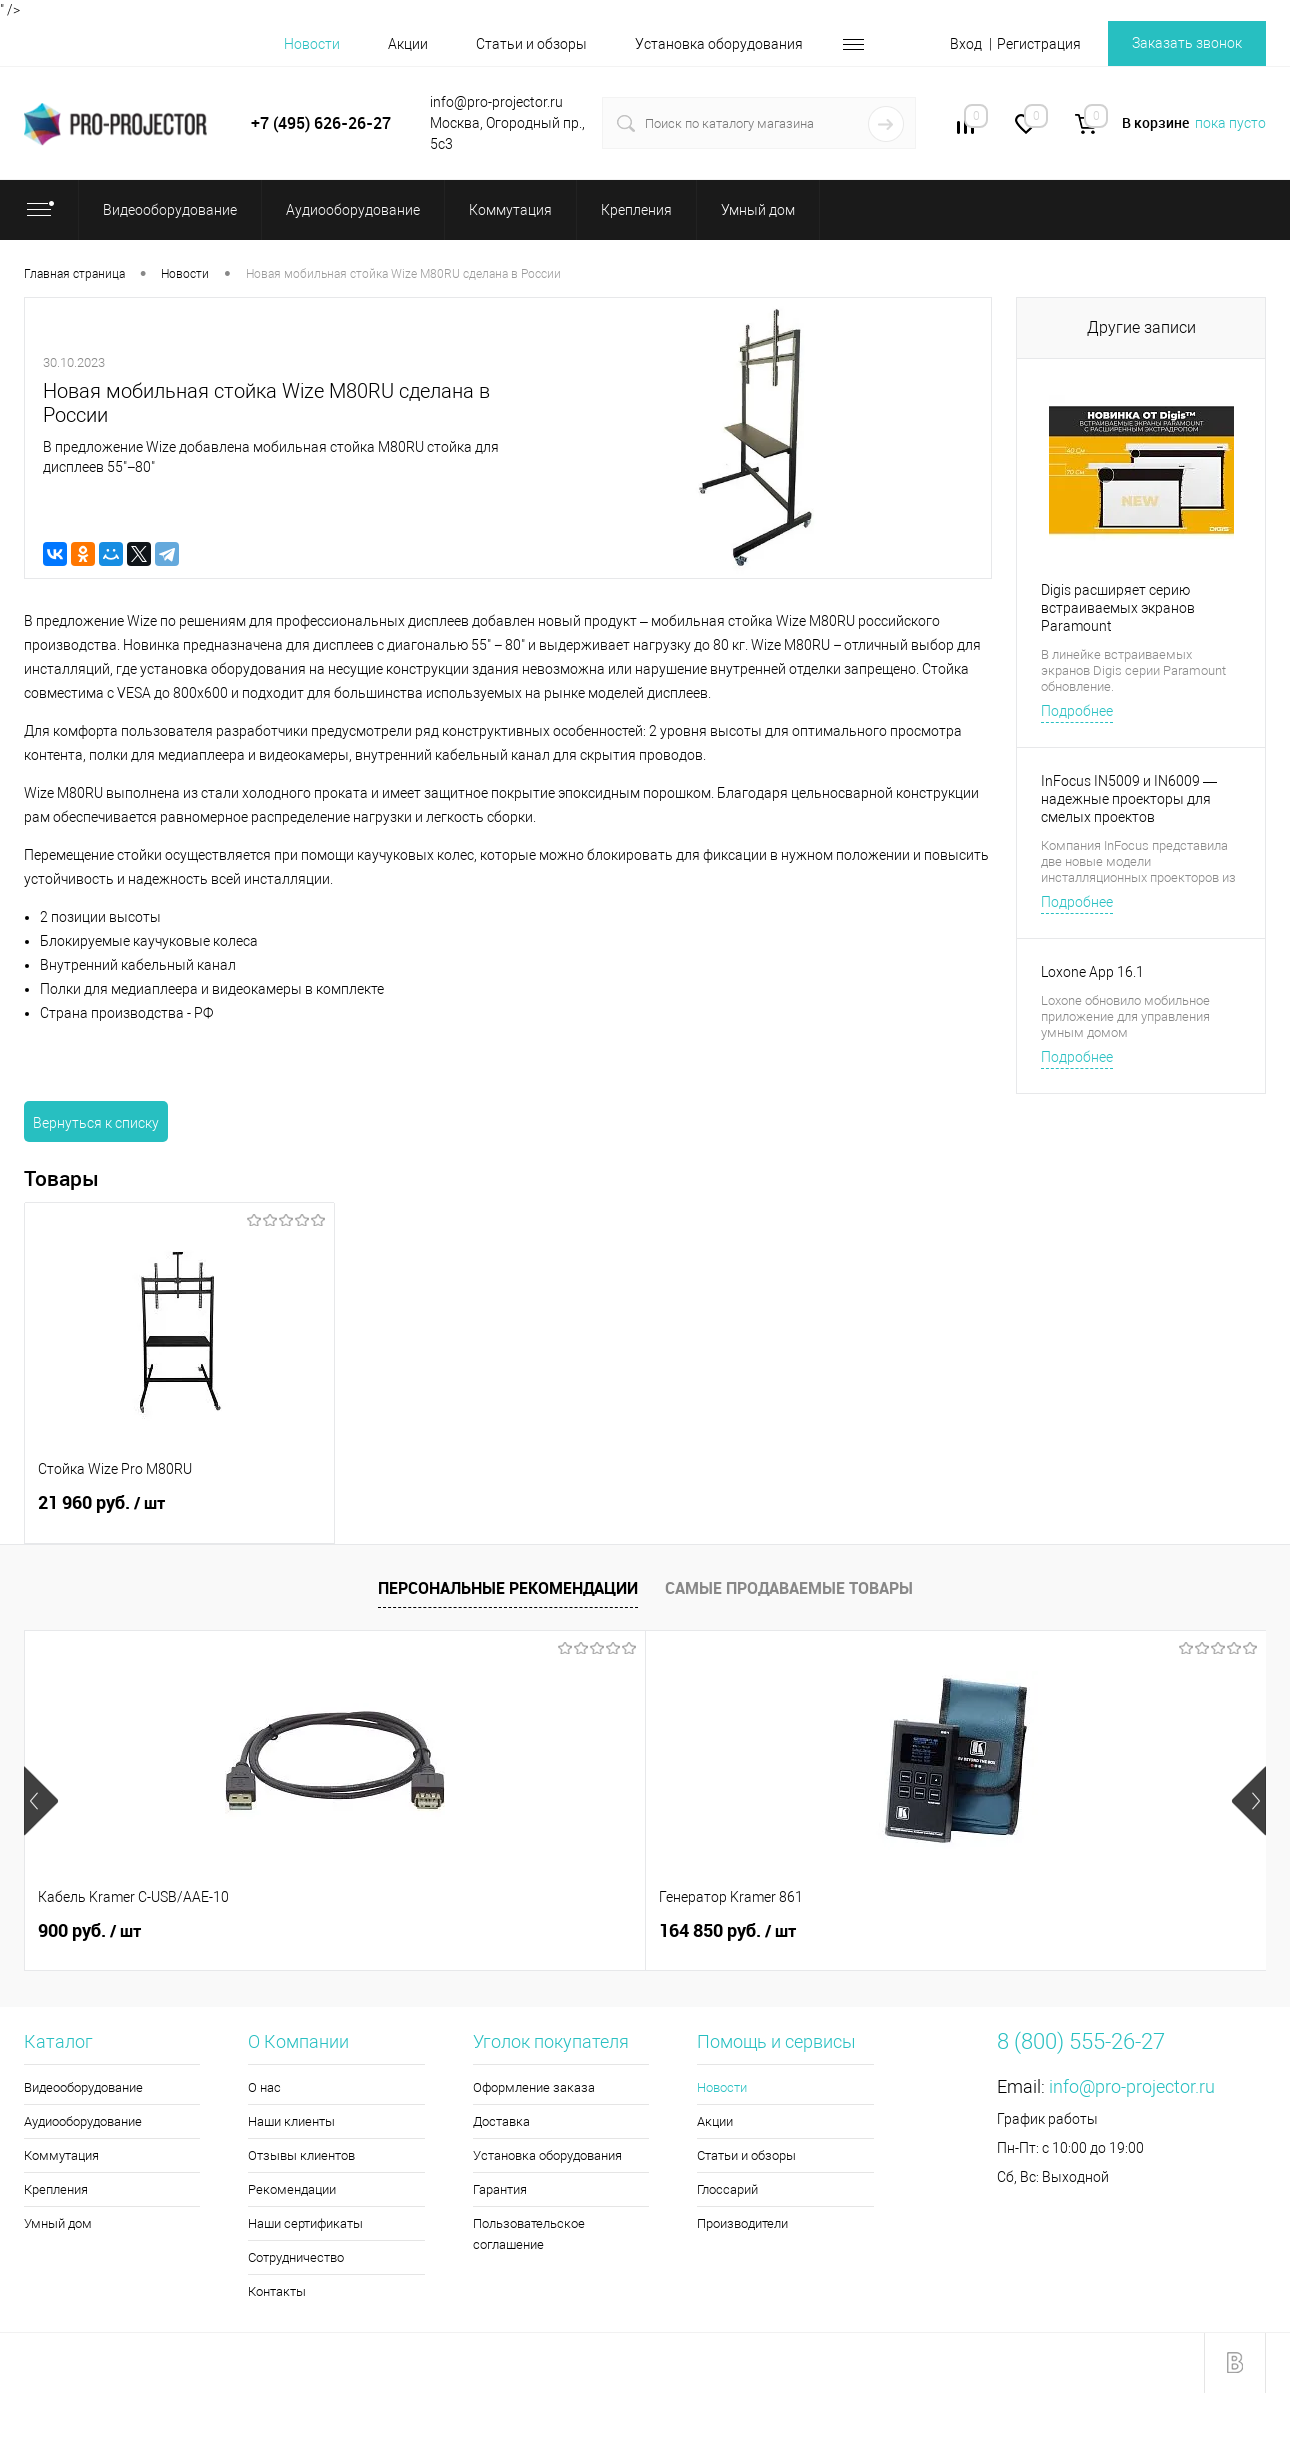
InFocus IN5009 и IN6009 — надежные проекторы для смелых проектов (1129, 799)
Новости (312, 44)
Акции (408, 44)
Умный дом (58, 2223)
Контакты (277, 2291)
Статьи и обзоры (531, 44)
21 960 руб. (179, 1514)
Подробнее (1077, 711)
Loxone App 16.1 (1092, 972)
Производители (742, 2223)
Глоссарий (727, 2189)
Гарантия (500, 2189)
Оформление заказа (534, 2087)
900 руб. (89, 1931)
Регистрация (1039, 44)
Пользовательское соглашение (529, 2234)
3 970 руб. (1028, 1931)
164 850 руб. (417, 1931)
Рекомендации (292, 2189)
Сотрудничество (296, 2257)
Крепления (56, 2189)
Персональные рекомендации (508, 1588)
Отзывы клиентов (301, 2155)
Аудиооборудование (83, 2121)
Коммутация (61, 2155)
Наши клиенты (291, 2121)
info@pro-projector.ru (1132, 2086)
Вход (966, 44)
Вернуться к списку (96, 1123)
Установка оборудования (719, 44)
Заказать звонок (1187, 43)
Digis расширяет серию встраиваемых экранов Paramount (1118, 608)
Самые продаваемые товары (789, 1588)
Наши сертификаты (305, 2223)
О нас (264, 2087)
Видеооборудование (83, 2087)
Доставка (501, 2121)
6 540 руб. (717, 1931)
